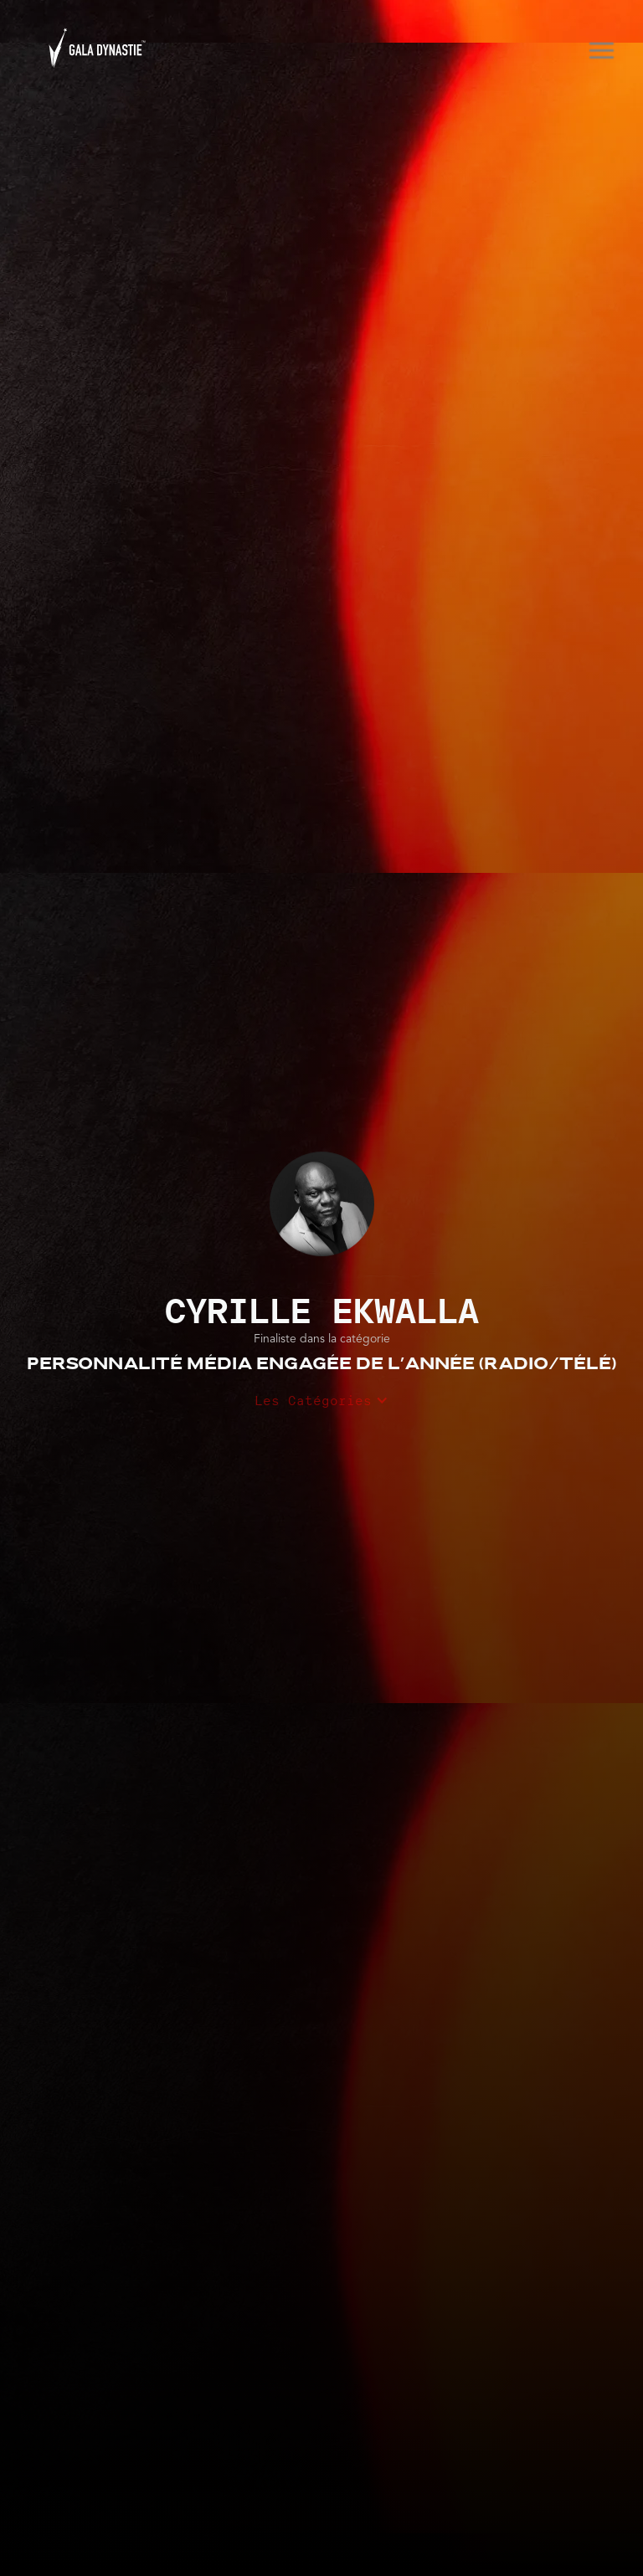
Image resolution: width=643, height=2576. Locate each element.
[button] (594, 48)
